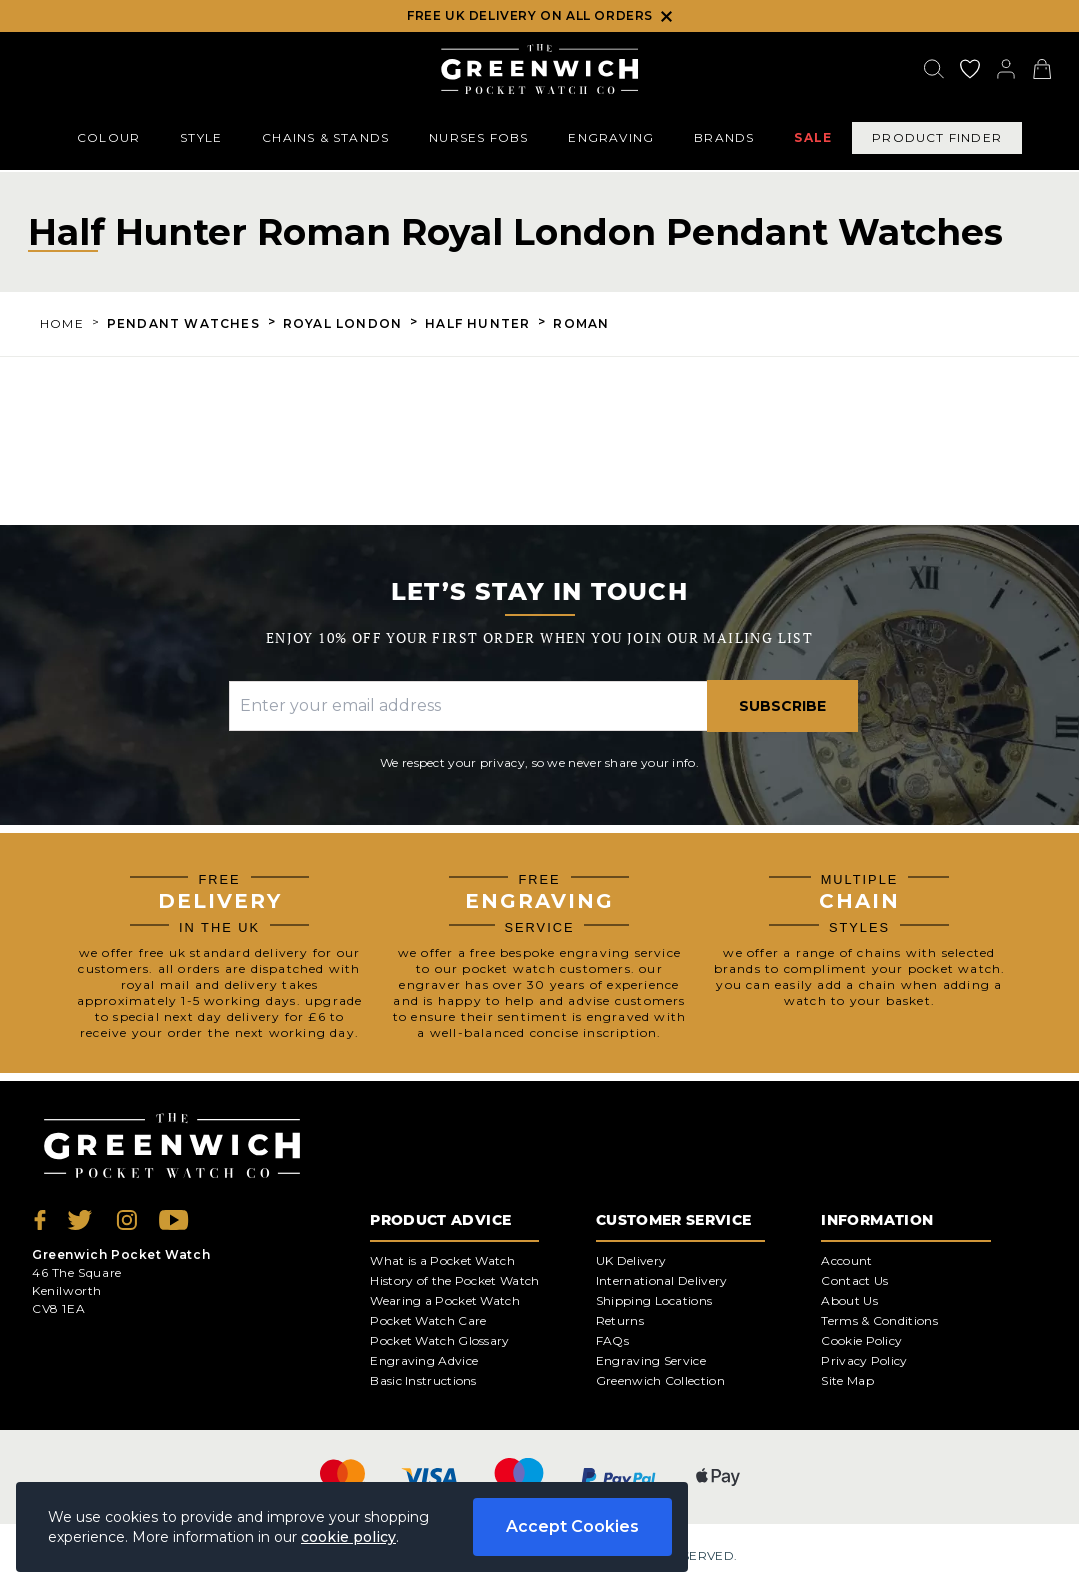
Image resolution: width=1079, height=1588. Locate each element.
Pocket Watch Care (428, 1320)
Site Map (847, 1380)
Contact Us (854, 1280)
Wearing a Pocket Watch (445, 1300)
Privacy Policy (864, 1360)
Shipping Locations (654, 1300)
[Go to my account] (970, 69)
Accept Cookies (572, 1526)
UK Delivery (631, 1260)
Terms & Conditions (879, 1320)
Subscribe (782, 706)
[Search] (934, 69)
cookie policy (348, 1537)
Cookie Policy (861, 1340)
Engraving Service (651, 1360)
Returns (620, 1320)
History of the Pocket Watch (454, 1280)
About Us (849, 1300)
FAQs (612, 1340)
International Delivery (662, 1280)
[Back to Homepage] (539, 69)
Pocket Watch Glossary (439, 1340)
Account (846, 1260)
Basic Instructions (423, 1380)
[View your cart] (1042, 69)
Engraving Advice (424, 1360)
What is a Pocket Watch (442, 1260)
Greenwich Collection (660, 1380)
